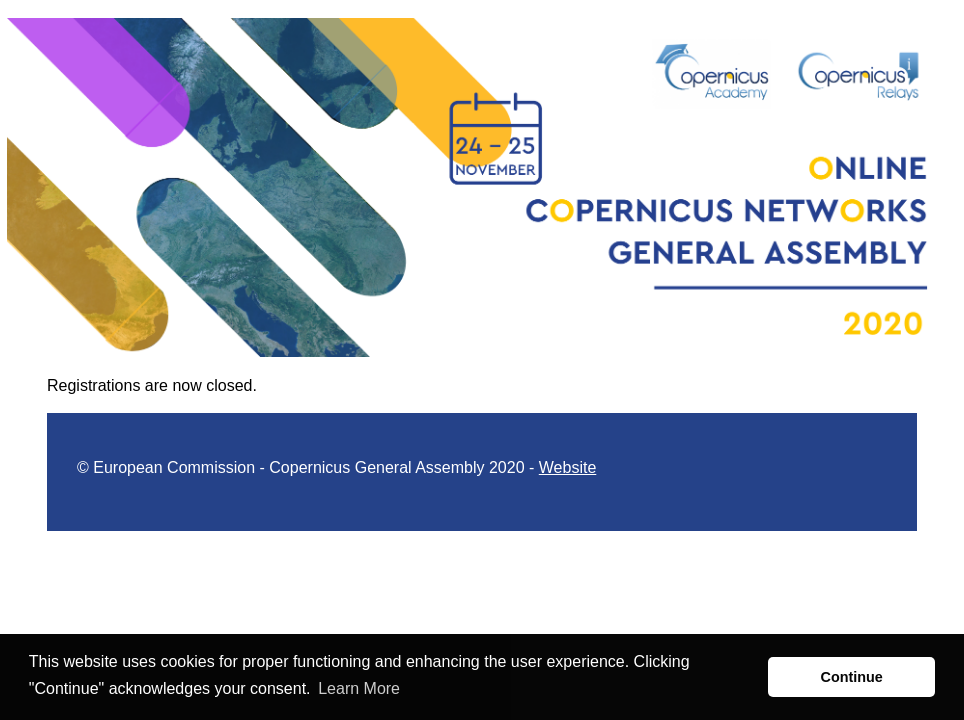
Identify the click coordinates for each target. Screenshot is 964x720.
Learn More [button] (359, 688)
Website (568, 467)
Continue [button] (852, 677)
